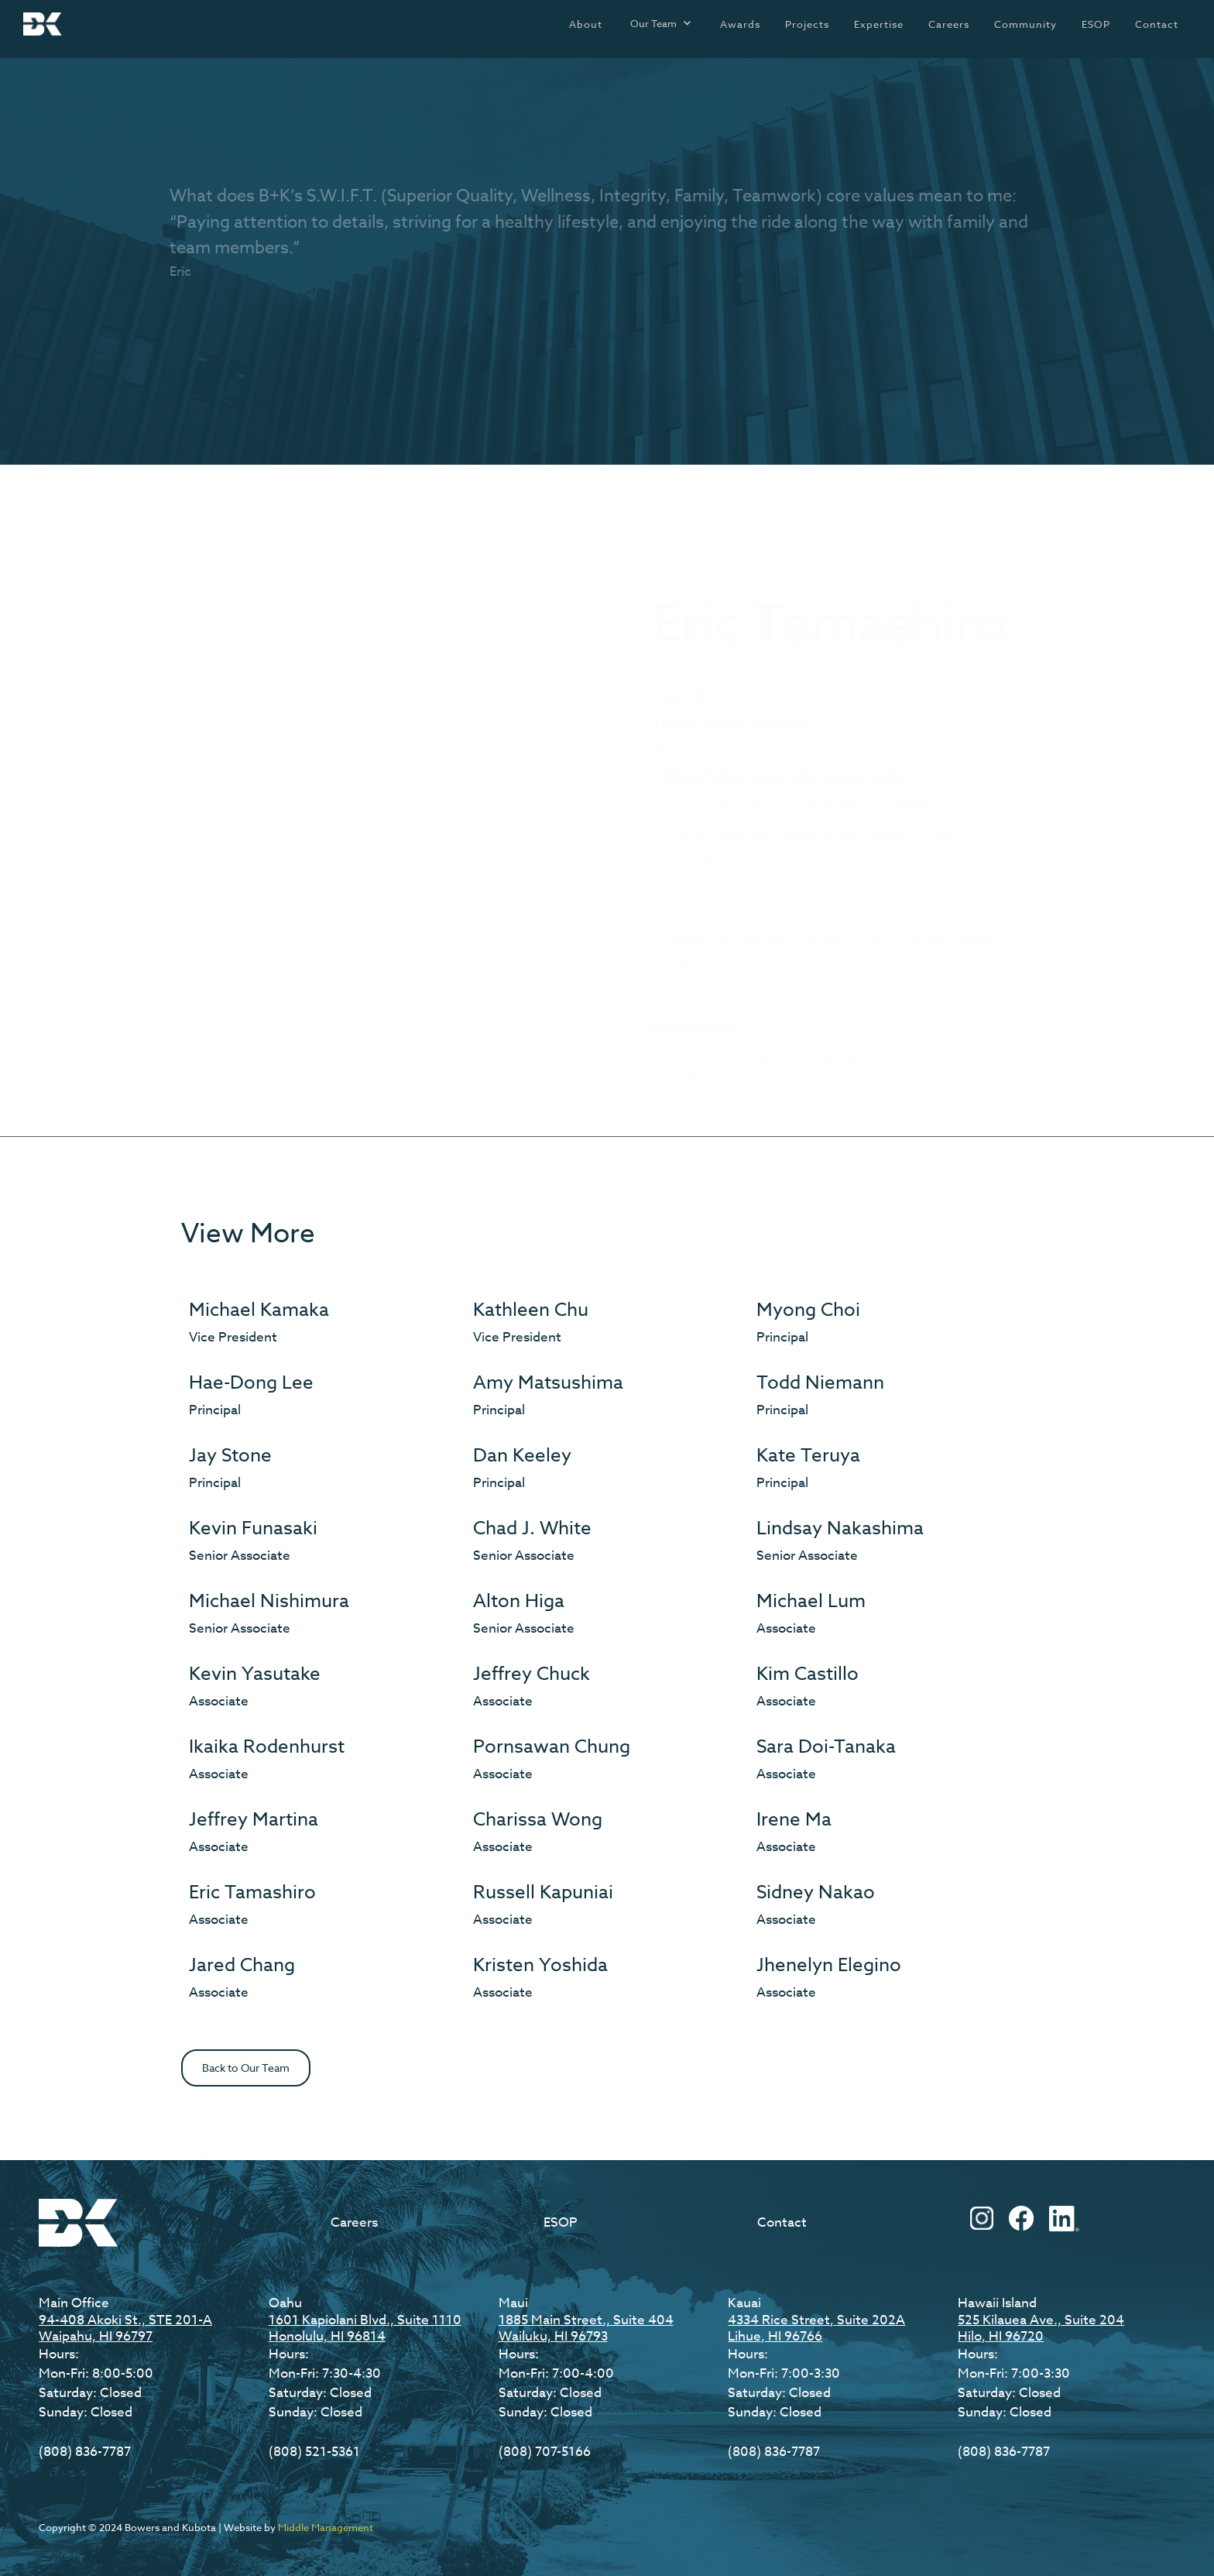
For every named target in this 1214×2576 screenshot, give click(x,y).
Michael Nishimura (269, 1601)
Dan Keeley (522, 1455)
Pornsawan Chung (551, 1746)
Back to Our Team (246, 2067)
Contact (1156, 24)
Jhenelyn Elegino (828, 1965)
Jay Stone (230, 1455)
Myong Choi (808, 1310)
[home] (42, 24)
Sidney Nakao (815, 1892)
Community (1025, 24)
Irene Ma (794, 1819)
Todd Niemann (820, 1382)
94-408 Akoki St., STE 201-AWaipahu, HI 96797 (125, 2327)
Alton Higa (518, 1601)
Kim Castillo (807, 1674)
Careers (948, 24)
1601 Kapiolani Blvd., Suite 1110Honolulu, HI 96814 (365, 2327)
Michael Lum (811, 1601)
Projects (807, 24)
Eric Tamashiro (252, 1892)
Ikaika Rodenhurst (267, 1746)
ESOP (1096, 24)
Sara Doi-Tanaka (826, 1746)
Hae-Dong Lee (251, 1382)
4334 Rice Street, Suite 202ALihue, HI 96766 (816, 2327)
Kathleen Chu (530, 1310)
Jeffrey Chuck (531, 1674)
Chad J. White (532, 1528)
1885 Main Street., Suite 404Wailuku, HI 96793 (586, 2327)
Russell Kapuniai (543, 1892)
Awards (740, 24)
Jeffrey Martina (253, 1819)
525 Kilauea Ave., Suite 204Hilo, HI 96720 (1041, 2327)
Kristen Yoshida (540, 1965)
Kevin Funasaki (253, 1528)
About (585, 24)
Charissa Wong (537, 1819)
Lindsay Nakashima (840, 1528)
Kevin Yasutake (255, 1674)
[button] (661, 23)
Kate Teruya (808, 1455)
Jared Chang (242, 1965)
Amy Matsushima (548, 1382)
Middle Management (325, 2527)
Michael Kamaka (259, 1310)
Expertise (879, 24)
